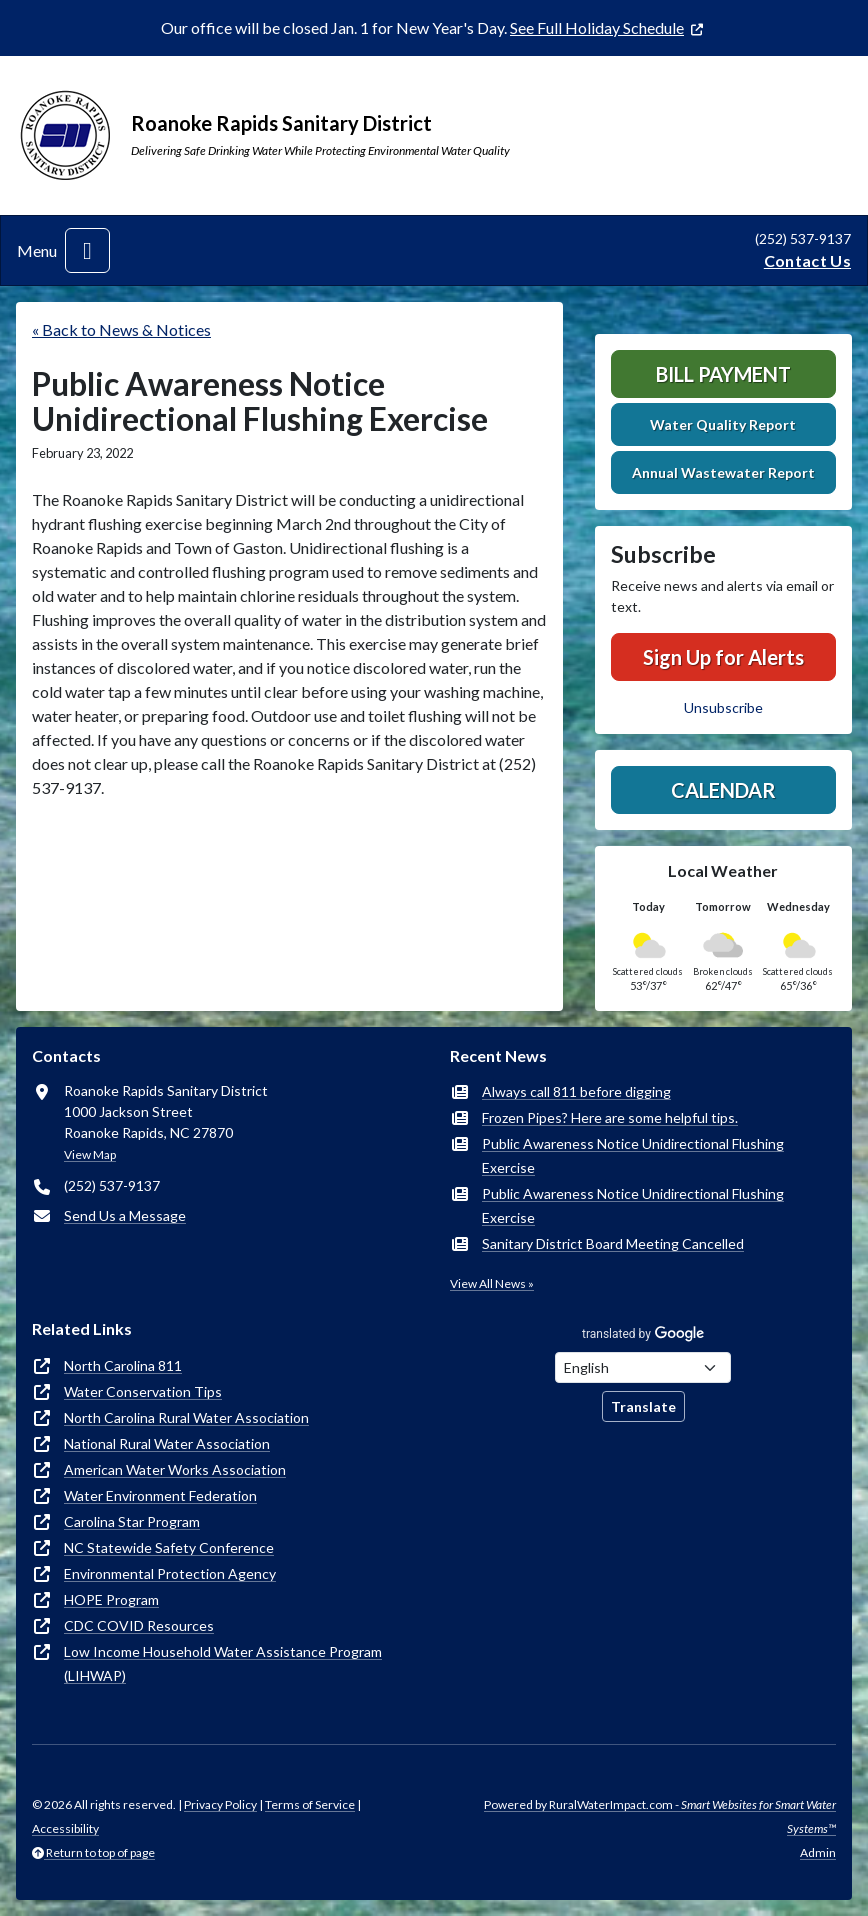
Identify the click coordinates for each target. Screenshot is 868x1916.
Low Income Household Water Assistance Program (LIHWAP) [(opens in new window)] (223, 1663)
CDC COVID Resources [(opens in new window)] (139, 1625)
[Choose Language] (643, 1367)
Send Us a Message (125, 1215)
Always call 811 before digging (576, 1091)
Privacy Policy (220, 1804)
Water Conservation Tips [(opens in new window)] (143, 1391)
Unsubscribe (723, 707)
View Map (90, 1154)
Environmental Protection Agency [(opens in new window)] (170, 1573)
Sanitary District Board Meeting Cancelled (613, 1243)
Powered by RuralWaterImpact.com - (660, 1816)
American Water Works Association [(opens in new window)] (175, 1469)
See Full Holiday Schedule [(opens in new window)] (597, 27)
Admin (818, 1852)
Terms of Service (310, 1804)
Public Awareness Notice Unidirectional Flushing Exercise (633, 1155)
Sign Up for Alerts (723, 657)
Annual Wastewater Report (723, 472)
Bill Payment (723, 374)
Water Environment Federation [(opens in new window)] (160, 1495)
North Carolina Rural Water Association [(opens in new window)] (186, 1417)
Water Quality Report (723, 424)
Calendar (723, 790)
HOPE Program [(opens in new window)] (111, 1599)
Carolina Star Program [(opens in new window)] (132, 1521)
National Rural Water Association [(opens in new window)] (167, 1443)
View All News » (492, 1283)
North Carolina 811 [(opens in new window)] (123, 1365)
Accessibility (65, 1828)
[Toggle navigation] (87, 250)
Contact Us (807, 260)
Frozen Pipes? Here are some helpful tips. (610, 1117)
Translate (643, 1406)
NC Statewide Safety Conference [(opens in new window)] (169, 1547)
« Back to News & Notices (121, 329)
